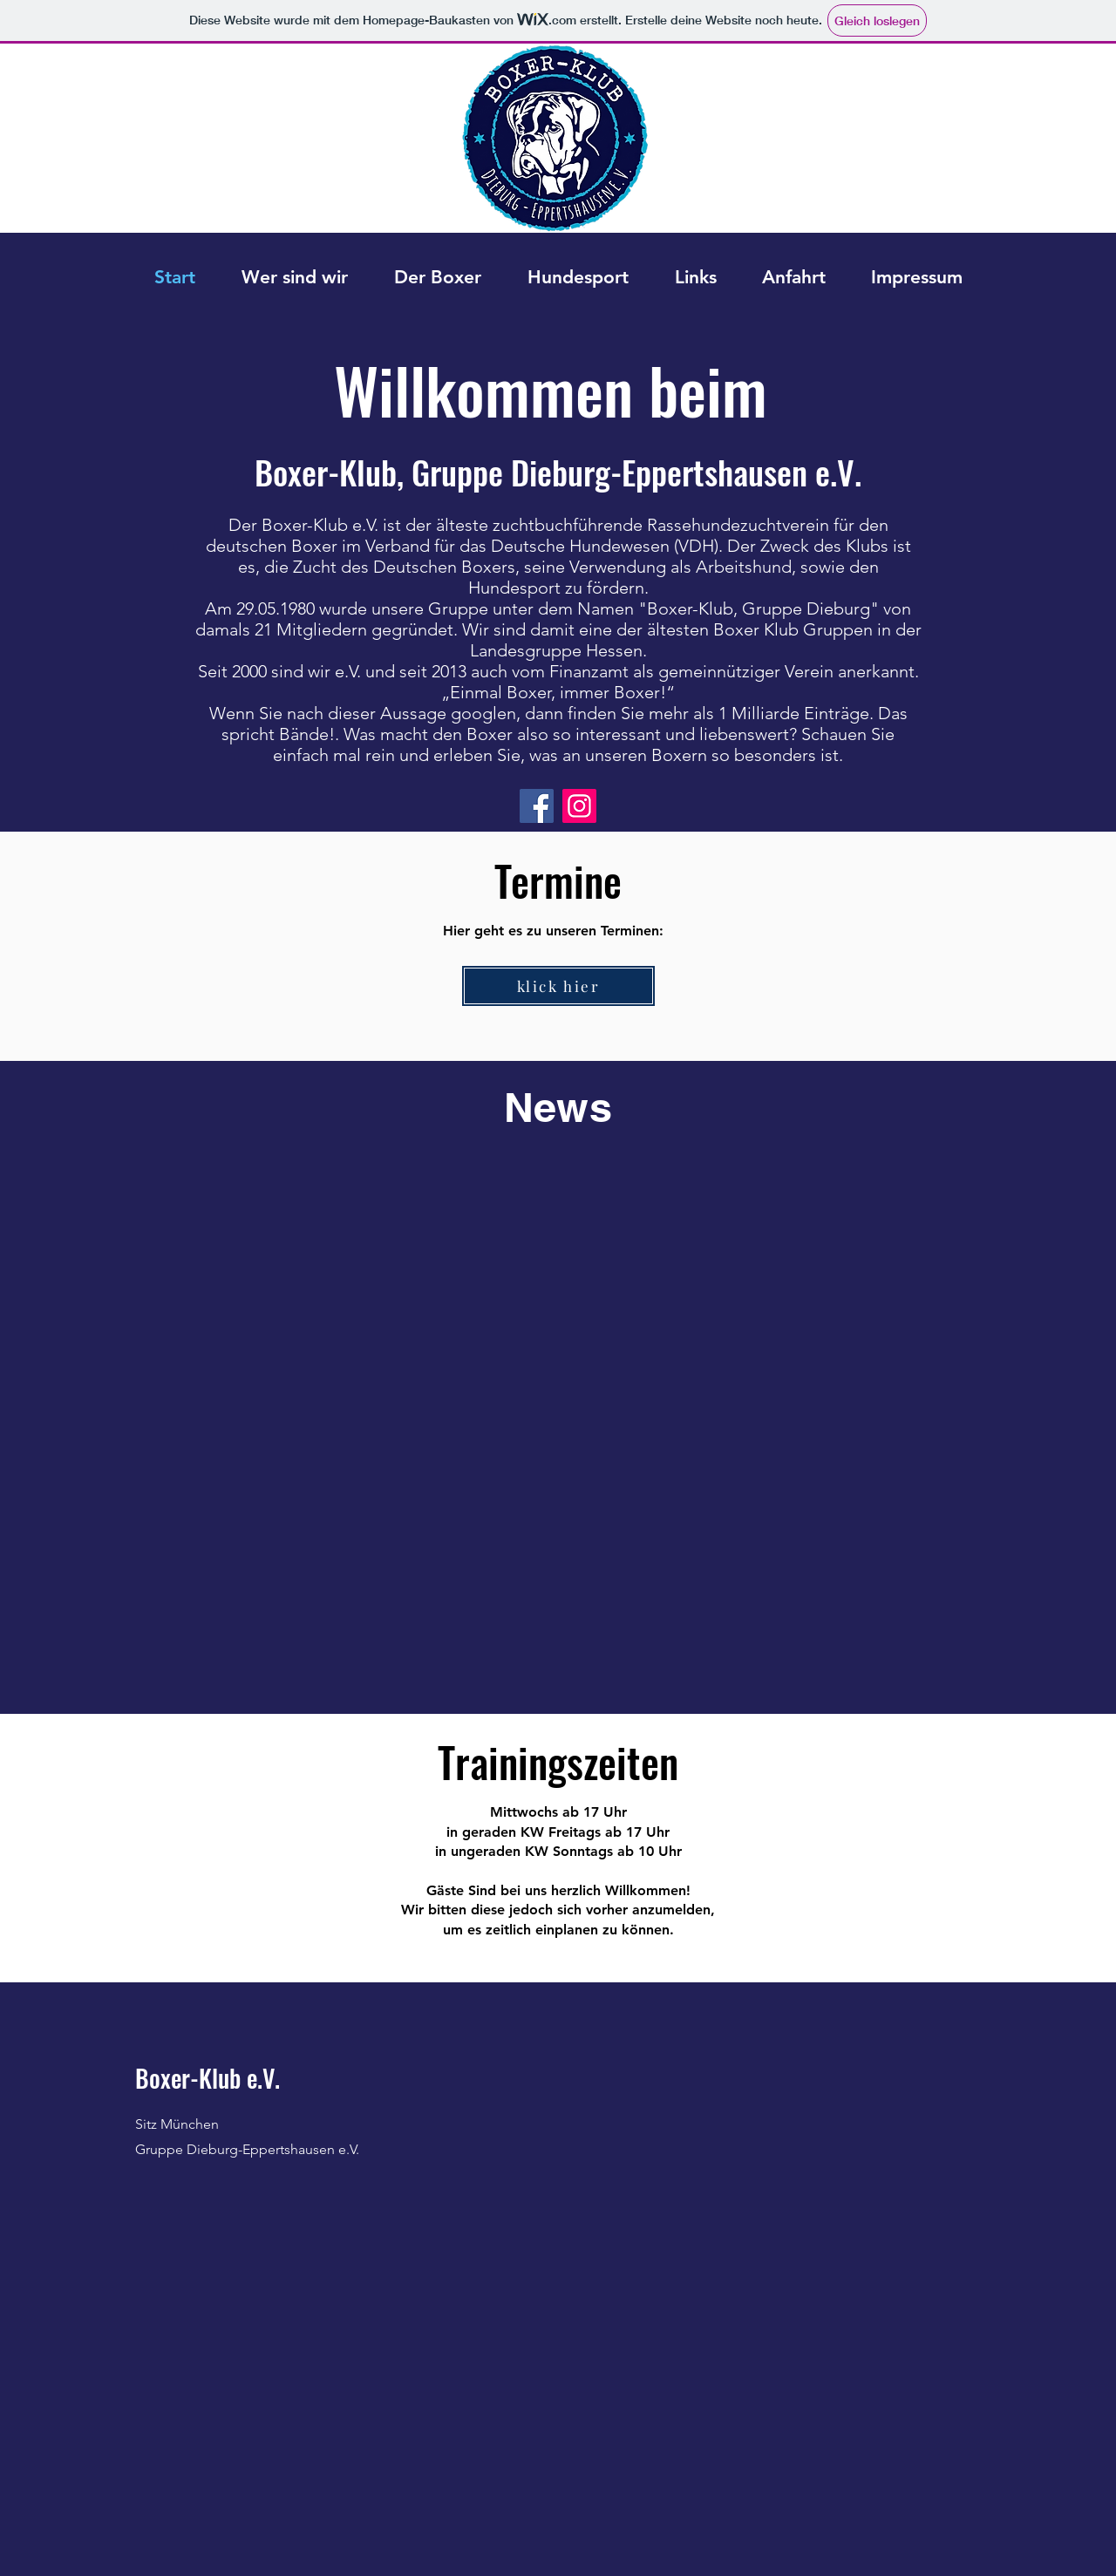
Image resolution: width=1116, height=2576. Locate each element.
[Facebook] (537, 806)
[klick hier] (558, 986)
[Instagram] (579, 806)
